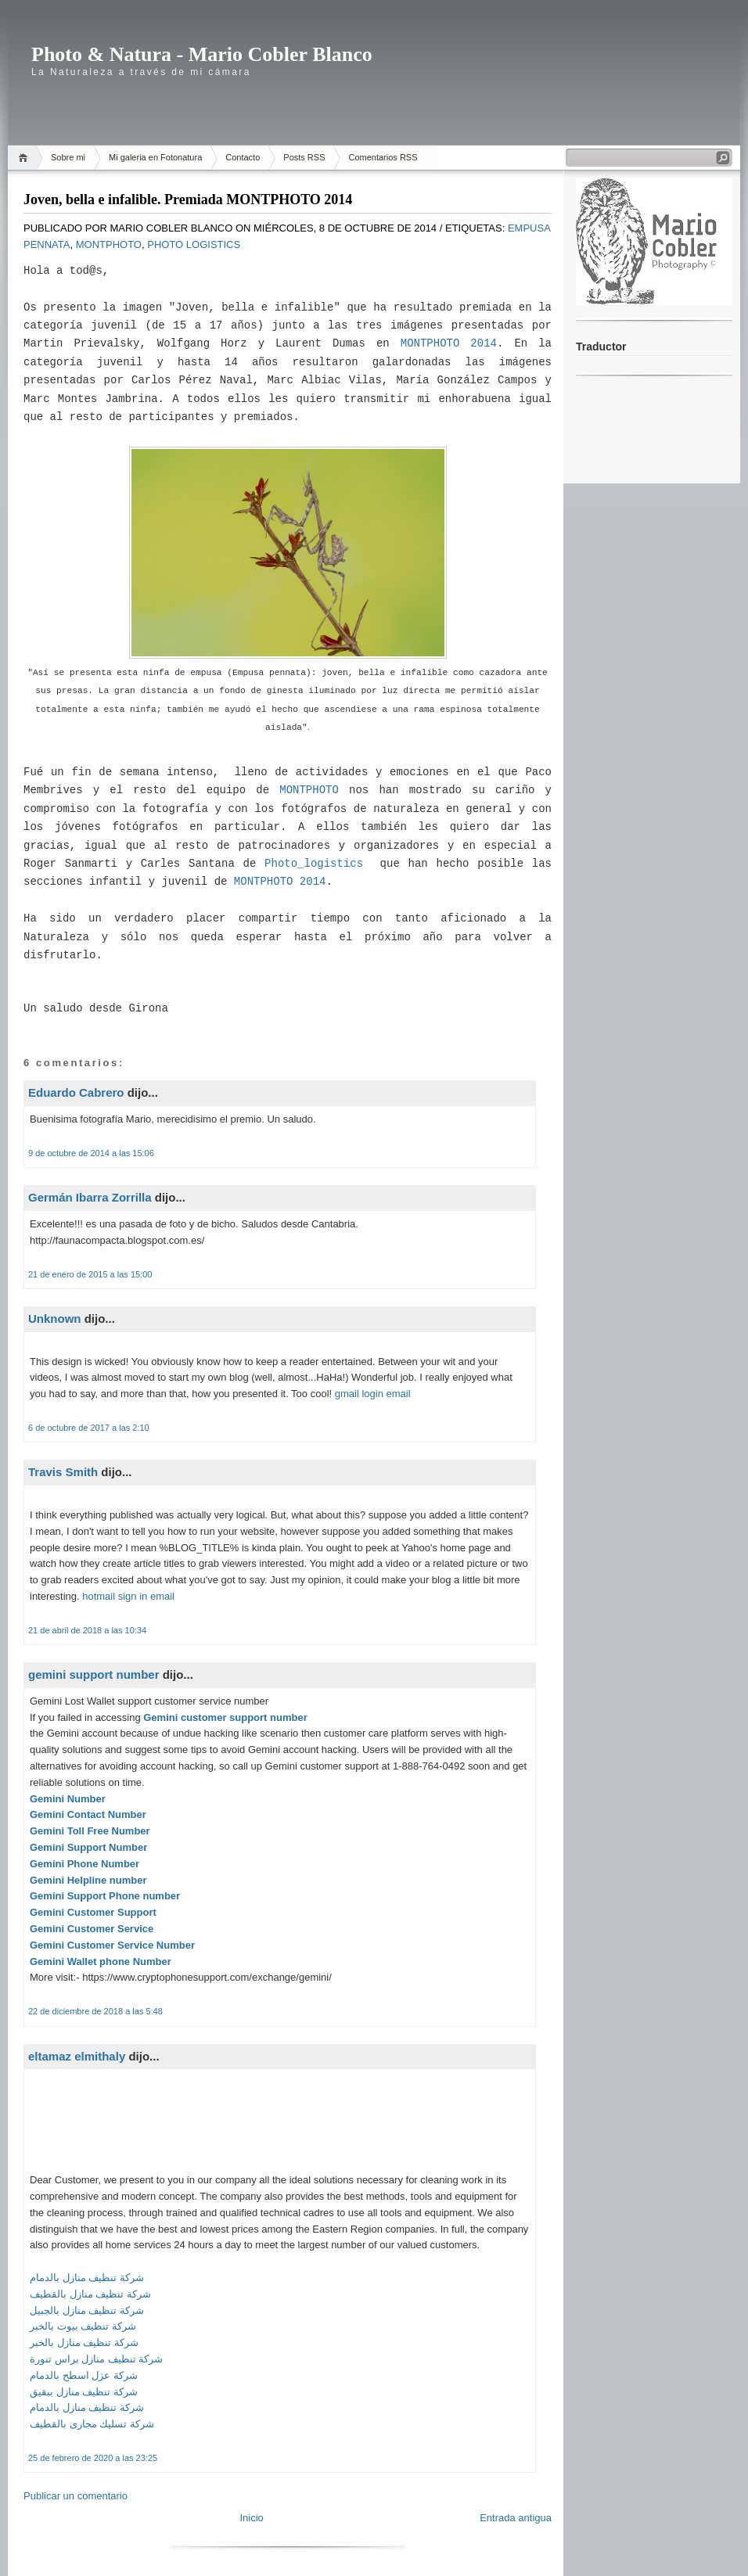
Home (25, 158)
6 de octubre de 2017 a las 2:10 (88, 1427)
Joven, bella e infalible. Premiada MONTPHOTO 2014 (187, 199)
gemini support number (94, 1674)
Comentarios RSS (382, 157)
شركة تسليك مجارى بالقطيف (92, 2424)
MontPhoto (109, 244)
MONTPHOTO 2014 (449, 343)
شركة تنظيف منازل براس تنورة (96, 2359)
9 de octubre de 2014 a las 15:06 (91, 1153)
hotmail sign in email (128, 1596)
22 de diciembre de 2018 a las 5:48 (95, 2011)
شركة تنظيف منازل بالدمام (87, 2277)
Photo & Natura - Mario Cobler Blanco (201, 54)
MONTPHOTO (309, 790)
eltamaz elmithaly (76, 2056)
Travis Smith (63, 1471)
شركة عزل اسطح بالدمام (84, 2375)
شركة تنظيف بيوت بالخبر (83, 2326)
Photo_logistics (313, 863)
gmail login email (373, 1393)
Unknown (54, 1318)
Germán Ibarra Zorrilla (90, 1197)
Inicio (251, 2518)
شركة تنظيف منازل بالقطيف (90, 2294)
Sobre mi (68, 157)
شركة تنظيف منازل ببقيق (84, 2392)
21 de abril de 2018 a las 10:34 (87, 1630)
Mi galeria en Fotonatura (155, 157)
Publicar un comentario (75, 2496)
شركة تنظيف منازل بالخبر (84, 2342)
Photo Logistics (193, 244)
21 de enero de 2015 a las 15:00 (90, 1274)
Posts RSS (304, 157)
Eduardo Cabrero (76, 1092)
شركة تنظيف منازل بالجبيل (87, 2310)
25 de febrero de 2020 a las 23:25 (92, 2458)
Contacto (242, 157)
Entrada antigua (516, 2518)
